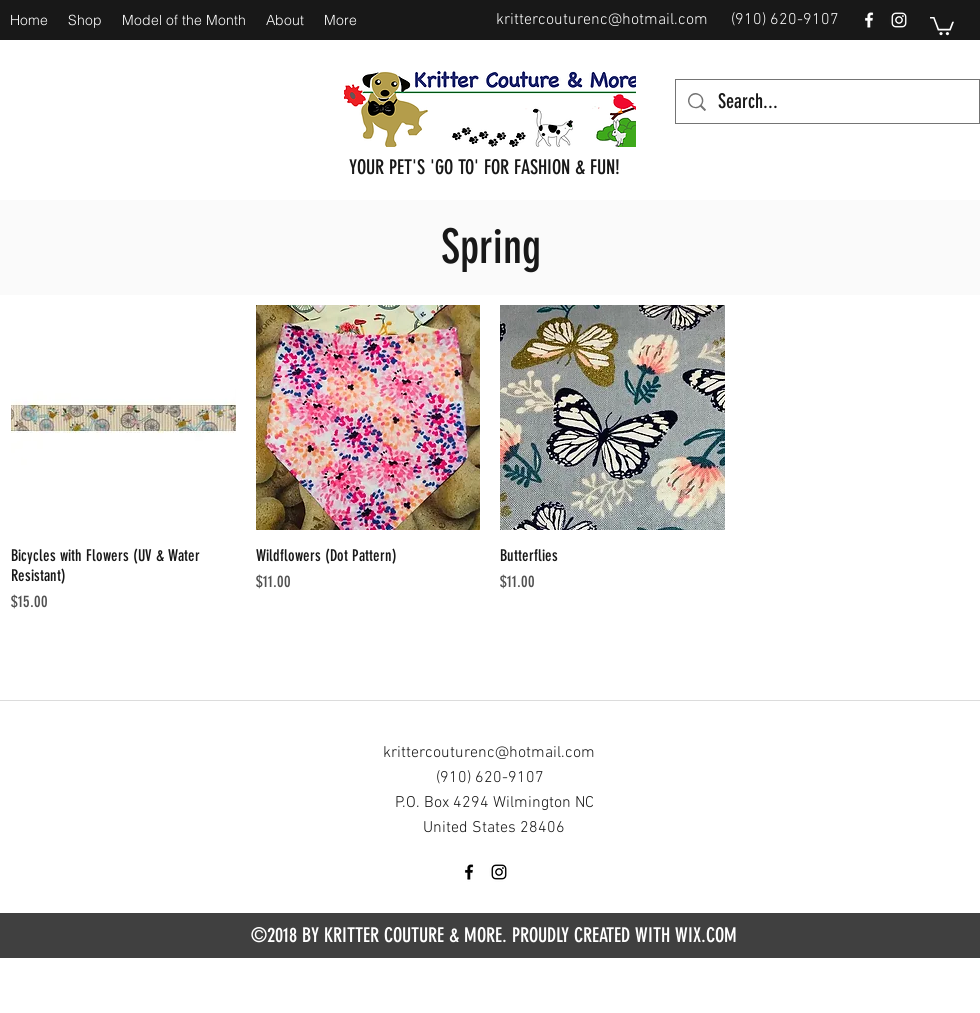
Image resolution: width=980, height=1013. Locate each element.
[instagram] (899, 20)
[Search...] (827, 101)
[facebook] (869, 20)
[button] (942, 25)
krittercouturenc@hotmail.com (602, 20)
